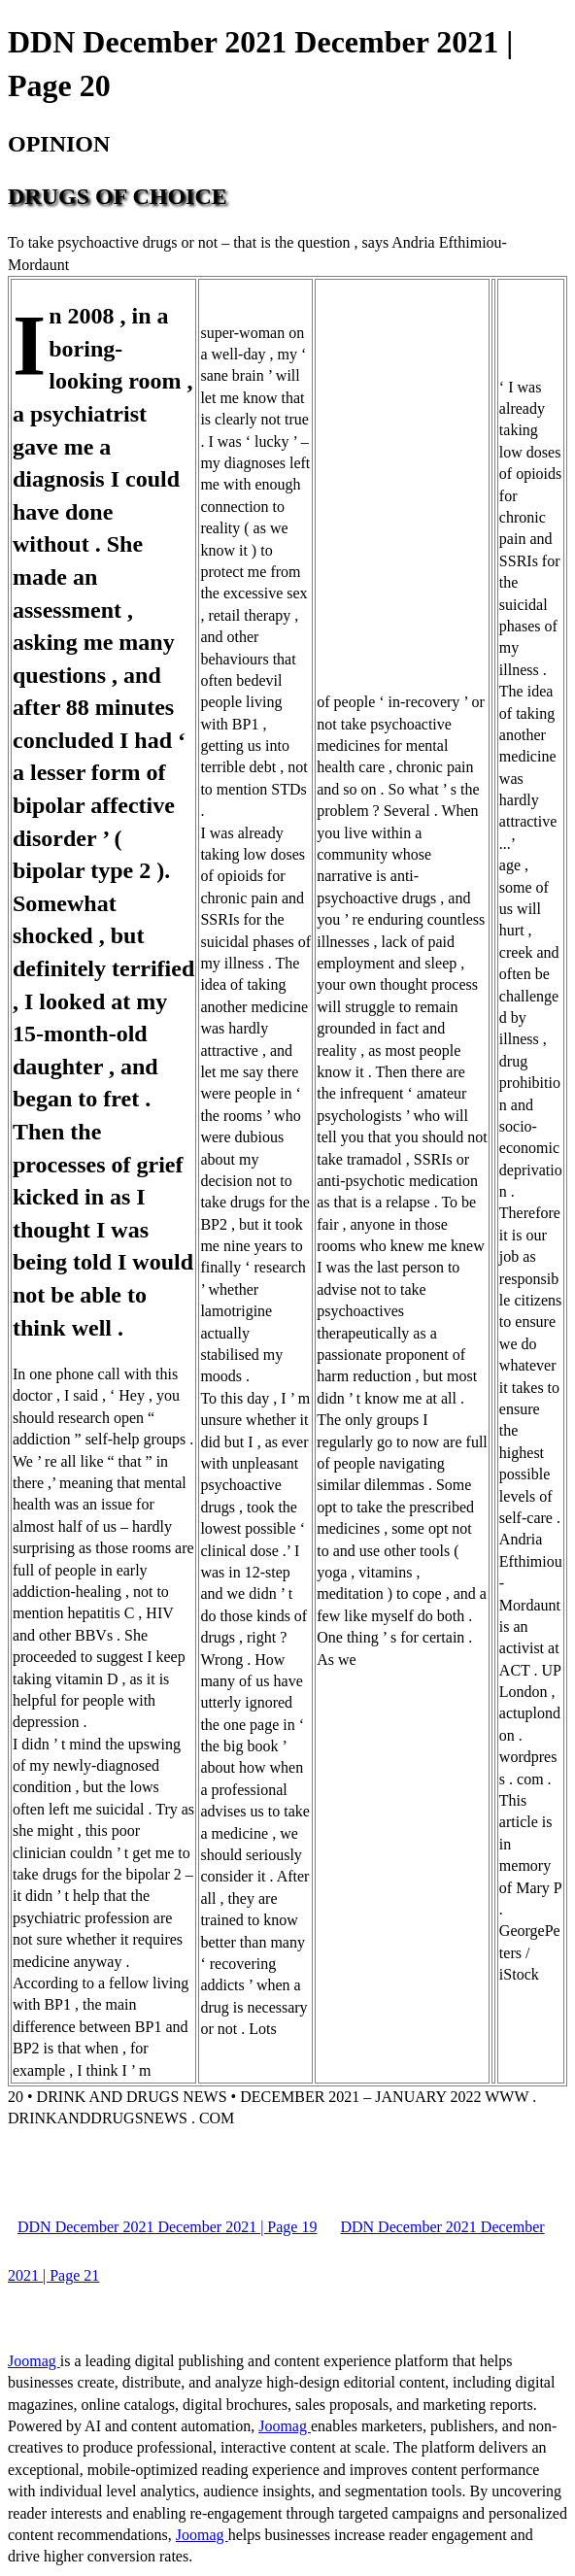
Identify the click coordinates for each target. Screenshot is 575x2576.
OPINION (59, 143)
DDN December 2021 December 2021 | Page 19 (167, 2227)
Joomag (34, 2361)
